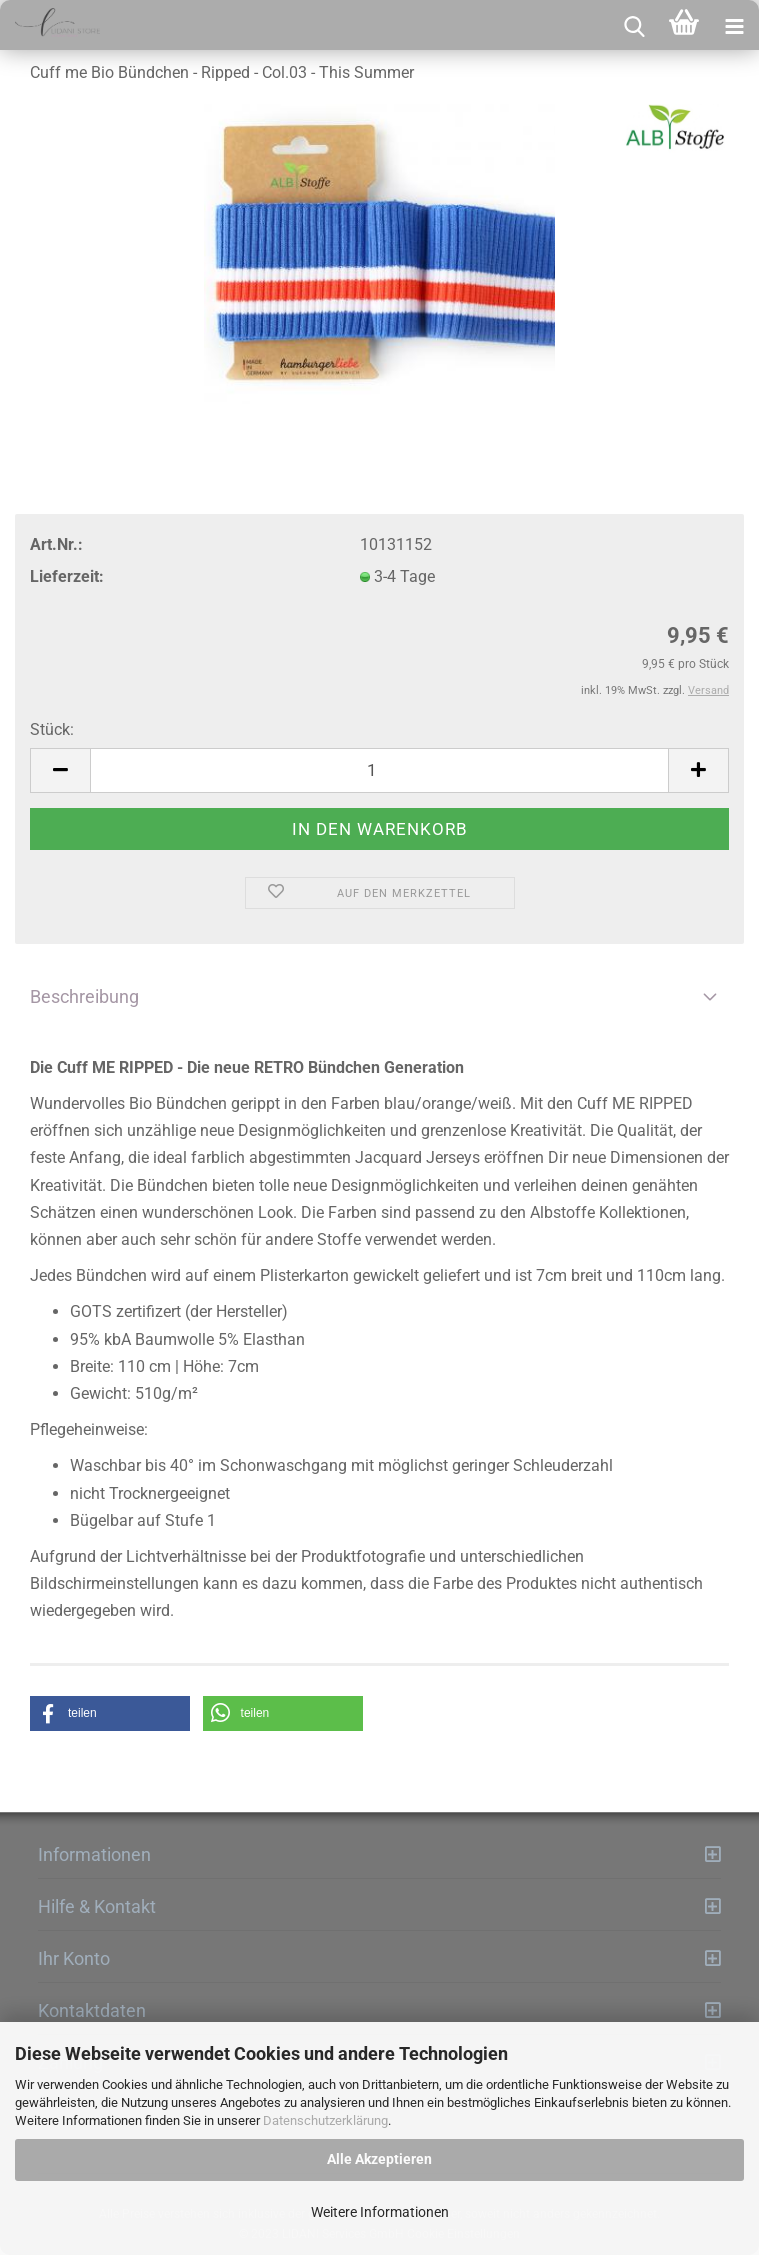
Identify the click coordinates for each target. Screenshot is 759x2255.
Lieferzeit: (67, 576)
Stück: (52, 729)
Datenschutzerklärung (325, 2120)
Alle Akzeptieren (379, 2159)
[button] (110, 1713)
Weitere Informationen (380, 2212)
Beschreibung (84, 996)
